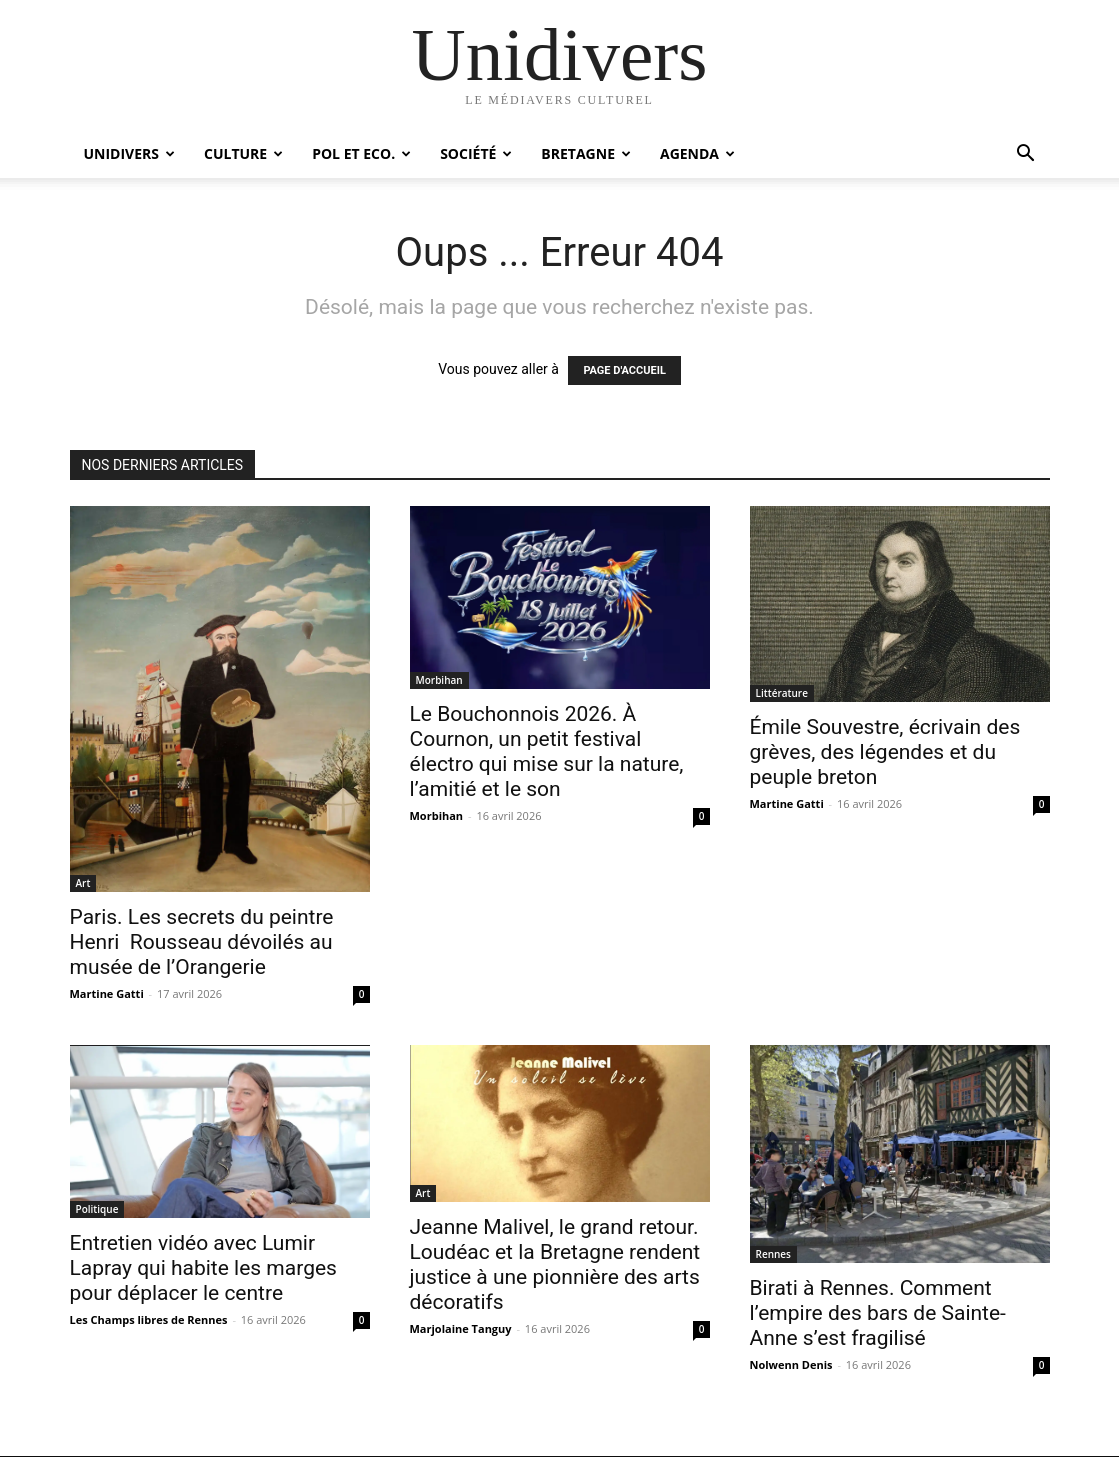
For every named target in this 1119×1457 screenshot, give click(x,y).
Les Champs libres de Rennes (149, 1319)
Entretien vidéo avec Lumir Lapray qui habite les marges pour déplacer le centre (203, 1268)
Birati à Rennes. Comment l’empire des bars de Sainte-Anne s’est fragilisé (878, 1313)
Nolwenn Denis (791, 1364)
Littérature (782, 693)
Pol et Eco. (361, 153)
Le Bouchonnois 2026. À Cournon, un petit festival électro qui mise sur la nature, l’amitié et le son (547, 751)
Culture (243, 153)
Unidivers (130, 153)
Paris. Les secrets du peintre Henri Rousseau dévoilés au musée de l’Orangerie (202, 942)
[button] (1026, 155)
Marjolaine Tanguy (461, 1328)
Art (83, 883)
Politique (97, 1209)
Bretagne (586, 153)
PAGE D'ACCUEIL (624, 370)
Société (476, 153)
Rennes (773, 1254)
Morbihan (439, 680)
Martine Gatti (107, 993)
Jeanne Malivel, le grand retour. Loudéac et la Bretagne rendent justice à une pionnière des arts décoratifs (555, 1264)
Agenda (697, 153)
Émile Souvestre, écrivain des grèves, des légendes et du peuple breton (885, 752)
